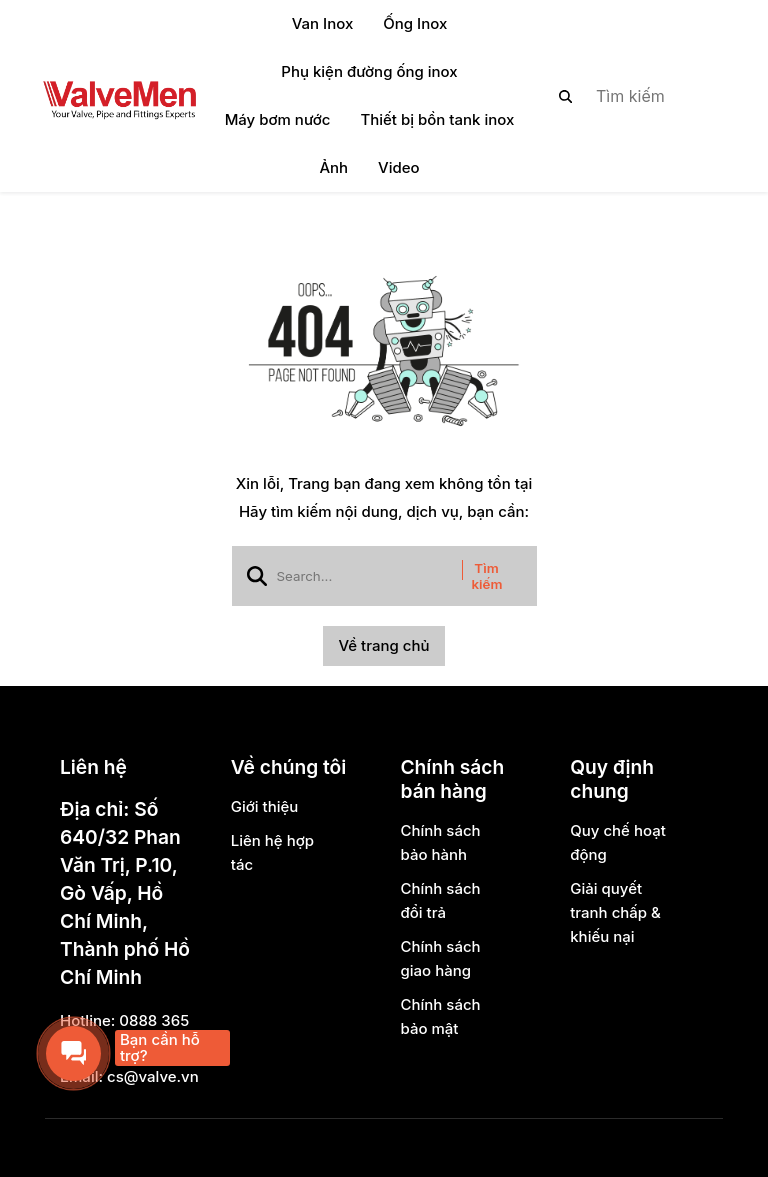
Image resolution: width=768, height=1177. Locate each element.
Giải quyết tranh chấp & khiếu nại (615, 912)
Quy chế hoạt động (618, 842)
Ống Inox (415, 23)
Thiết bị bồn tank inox (437, 119)
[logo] (119, 96)
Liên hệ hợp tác (272, 852)
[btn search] (566, 96)
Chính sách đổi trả (440, 900)
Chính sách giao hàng (440, 958)
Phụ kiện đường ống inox (369, 71)
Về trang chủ (383, 645)
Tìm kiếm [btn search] (487, 576)
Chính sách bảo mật (440, 1016)
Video (399, 167)
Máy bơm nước (278, 119)
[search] (627, 96)
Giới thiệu (265, 806)
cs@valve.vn (153, 1076)
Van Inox (323, 23)
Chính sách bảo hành (440, 842)
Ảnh (333, 167)
